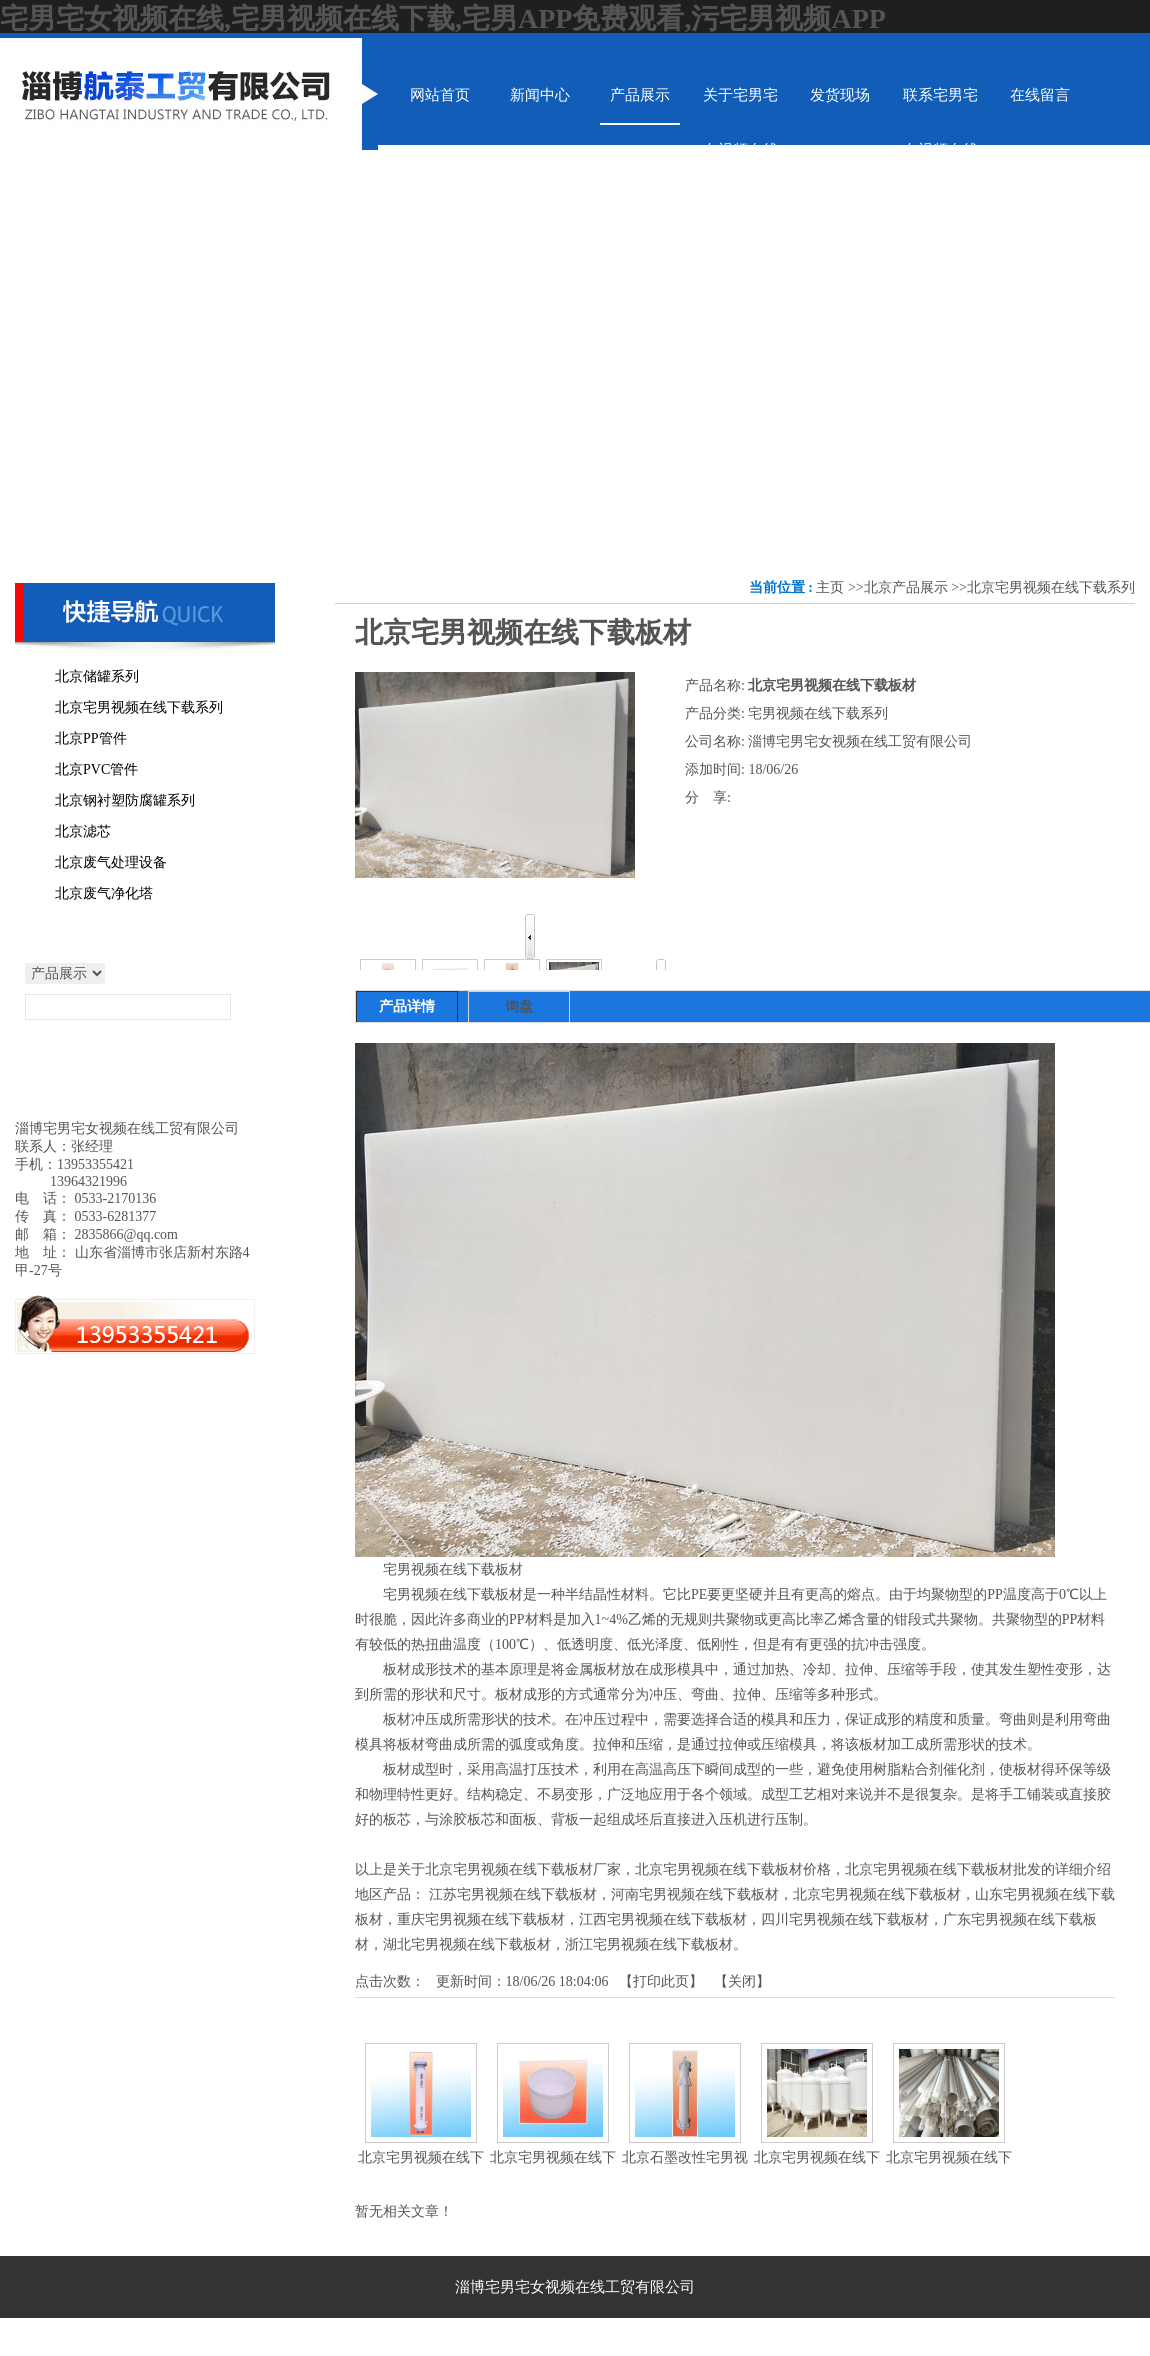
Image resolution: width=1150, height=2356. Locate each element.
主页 (830, 587)
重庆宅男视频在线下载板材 (481, 1919)
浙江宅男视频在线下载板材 (649, 1944)
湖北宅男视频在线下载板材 (467, 1944)
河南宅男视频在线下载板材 (695, 1894)
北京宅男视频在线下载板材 (877, 1894)
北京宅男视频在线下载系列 (1051, 587)
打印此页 (661, 1981)
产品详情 (407, 1006)
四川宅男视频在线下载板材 (845, 1919)
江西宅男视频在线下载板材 (663, 1919)
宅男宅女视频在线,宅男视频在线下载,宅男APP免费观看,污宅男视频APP (443, 18)
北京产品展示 (906, 587)
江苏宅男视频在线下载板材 (513, 1894)
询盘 (519, 1006)
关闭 (742, 1981)
